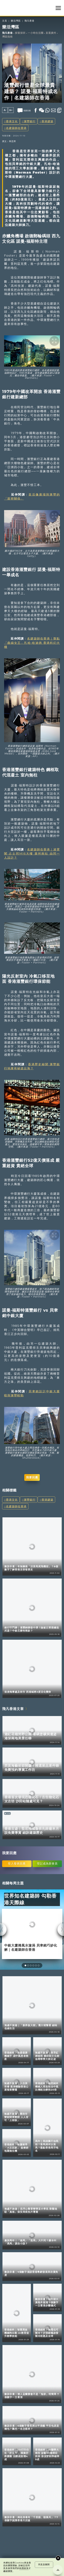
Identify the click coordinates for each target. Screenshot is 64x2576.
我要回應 (32, 1477)
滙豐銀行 (30, 121)
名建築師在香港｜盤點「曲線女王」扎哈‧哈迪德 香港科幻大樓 (32, 643)
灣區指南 (7, 36)
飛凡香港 (29, 21)
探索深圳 (20, 32)
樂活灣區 (16, 21)
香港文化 (12, 121)
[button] (25, 1965)
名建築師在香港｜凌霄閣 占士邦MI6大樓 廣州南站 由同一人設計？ (32, 853)
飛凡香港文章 (13, 1709)
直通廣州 (51, 32)
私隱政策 (24, 2568)
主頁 (4, 21)
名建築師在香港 (16, 128)
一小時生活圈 (35, 32)
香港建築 (47, 121)
